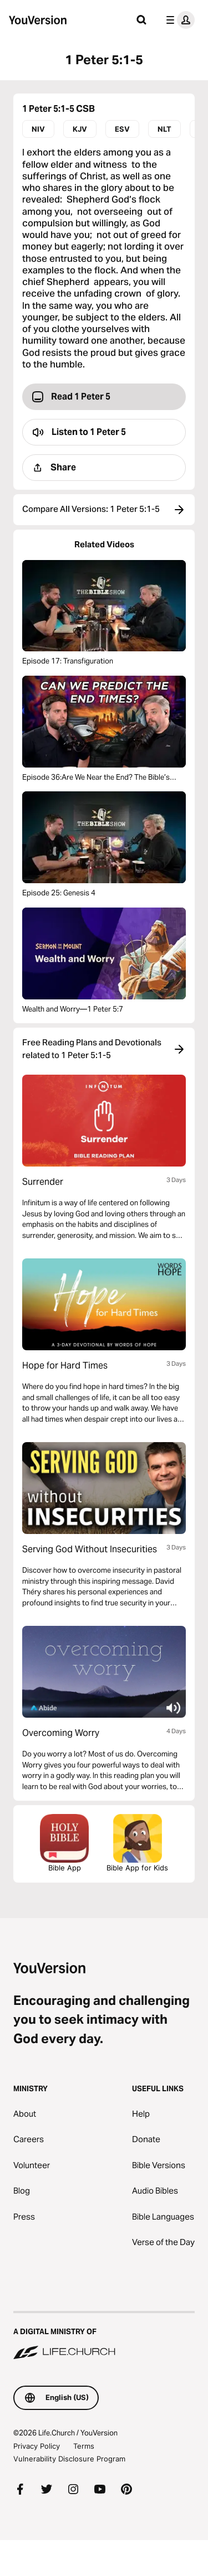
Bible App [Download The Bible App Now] (64, 1843)
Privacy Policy (36, 2446)
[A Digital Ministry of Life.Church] (104, 2336)
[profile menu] (178, 20)
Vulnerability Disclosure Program (69, 2458)
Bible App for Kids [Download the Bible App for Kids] (137, 1843)
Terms (83, 2446)
